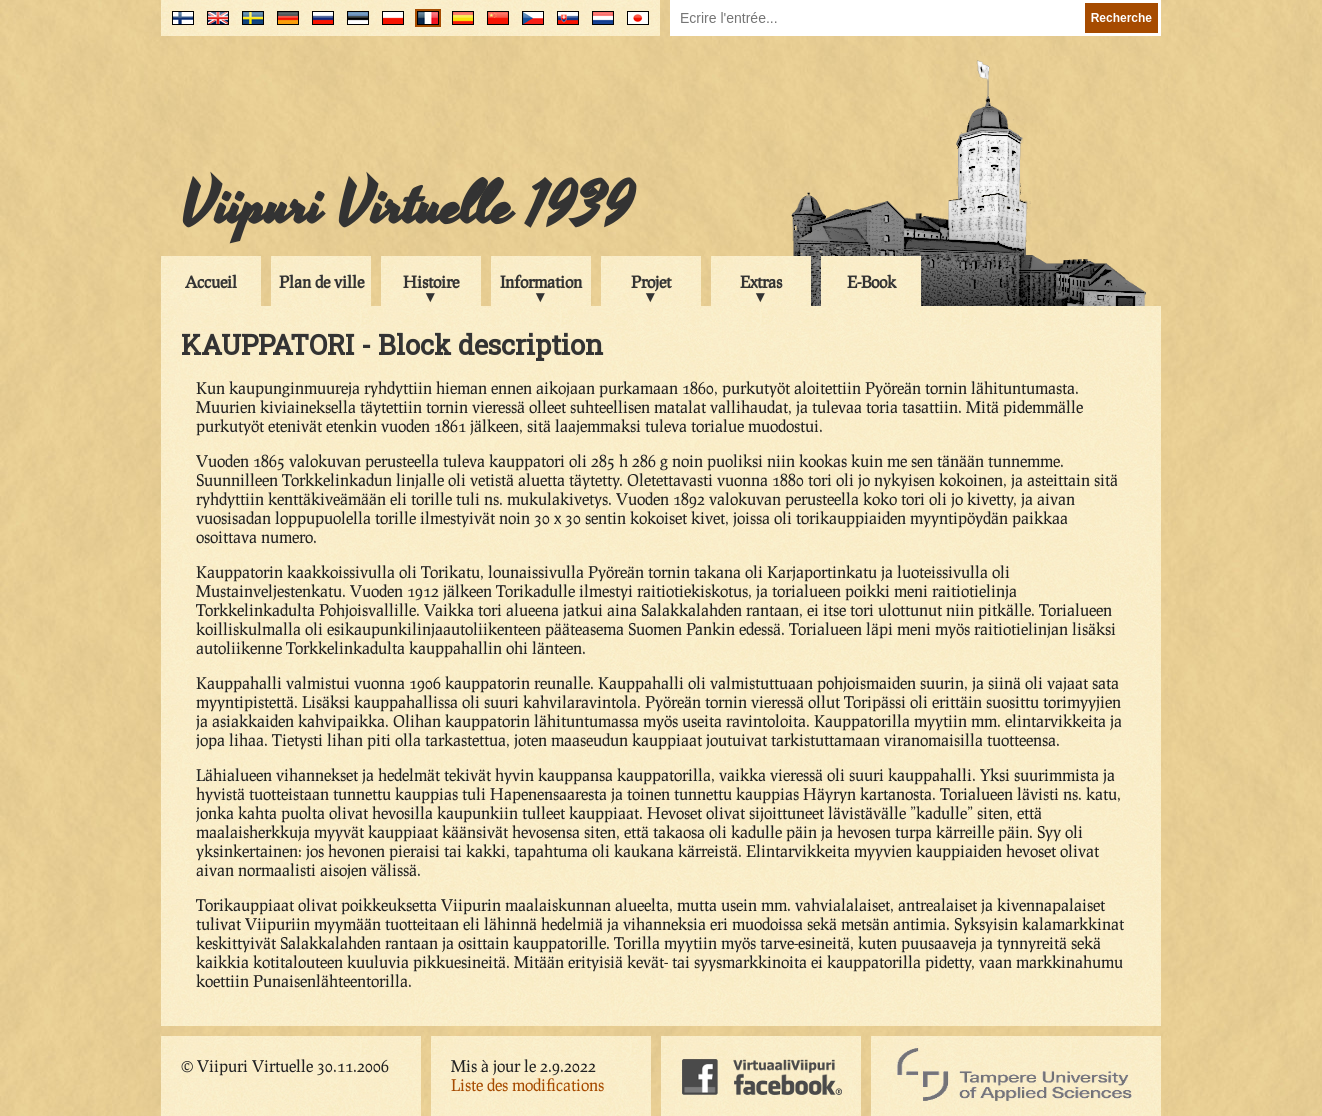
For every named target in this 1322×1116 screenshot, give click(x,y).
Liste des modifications (527, 1084)
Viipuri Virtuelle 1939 (407, 207)
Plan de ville (321, 281)
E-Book (871, 281)
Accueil (211, 281)
